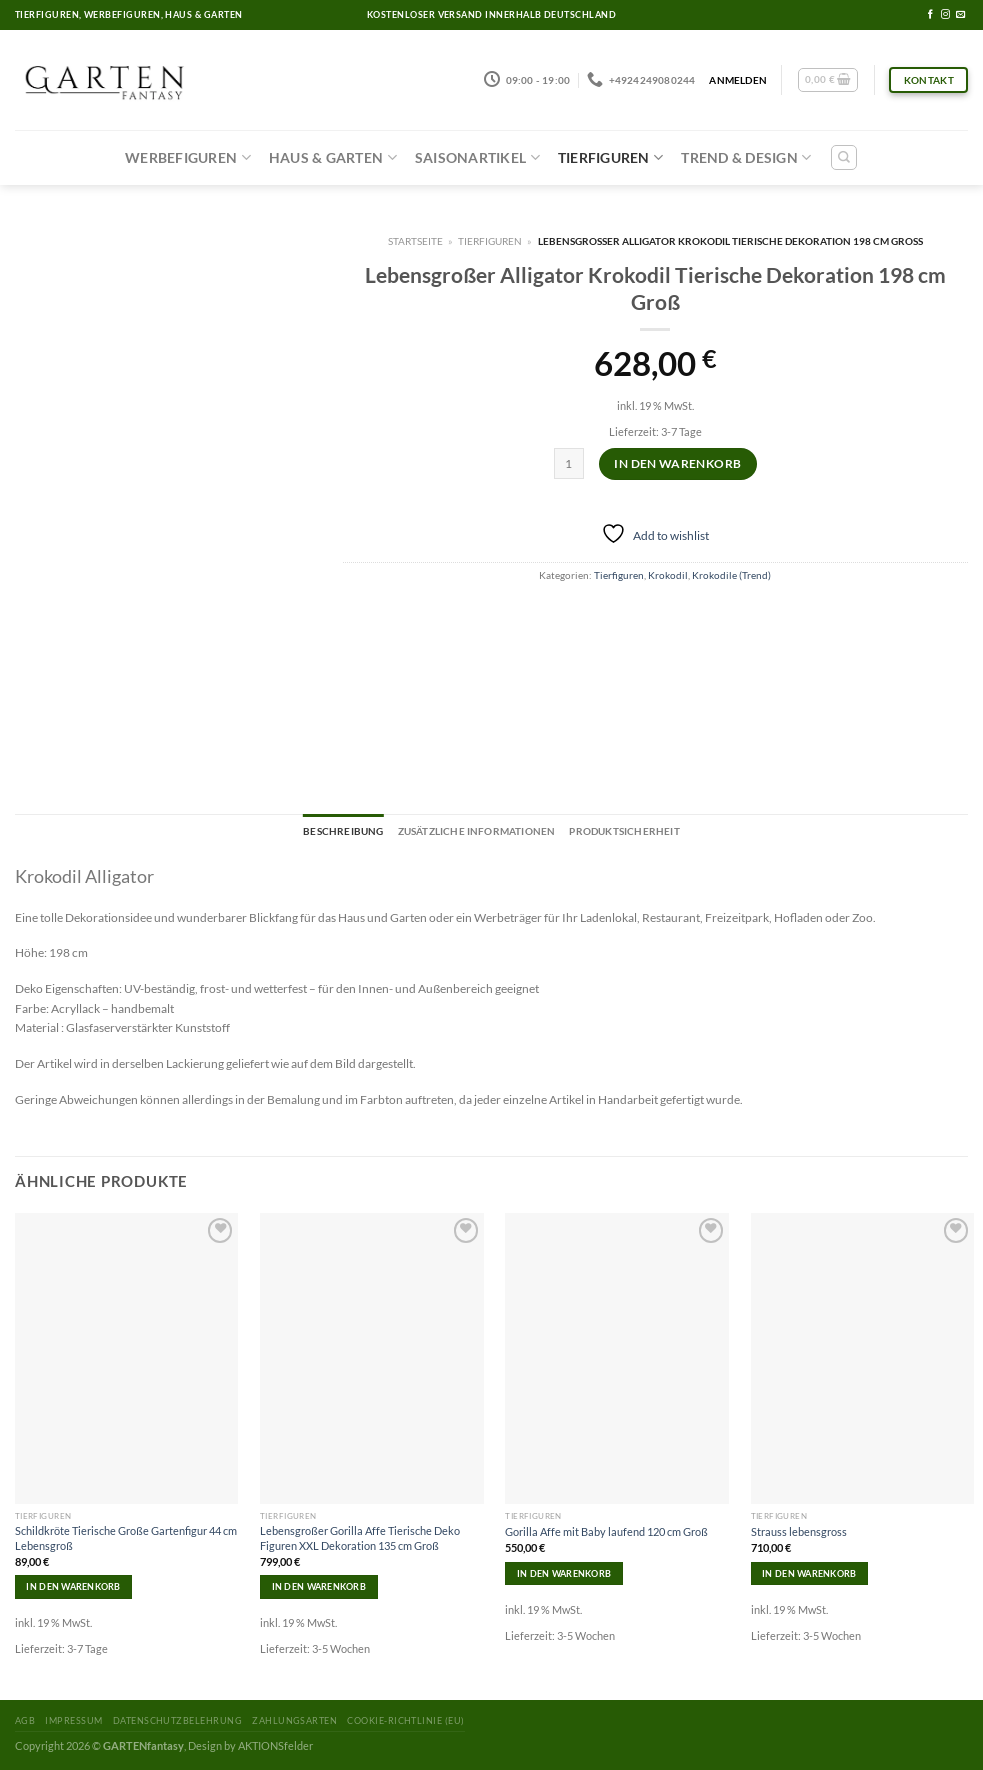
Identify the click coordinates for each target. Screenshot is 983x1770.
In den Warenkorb (677, 463)
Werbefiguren (188, 157)
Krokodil (668, 575)
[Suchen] (844, 157)
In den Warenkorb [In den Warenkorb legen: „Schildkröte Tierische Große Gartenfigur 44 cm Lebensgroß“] (73, 1586)
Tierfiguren (610, 157)
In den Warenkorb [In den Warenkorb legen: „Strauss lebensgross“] (809, 1573)
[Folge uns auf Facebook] (930, 15)
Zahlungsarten (294, 1720)
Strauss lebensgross (799, 1531)
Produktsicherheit (624, 831)
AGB (25, 1720)
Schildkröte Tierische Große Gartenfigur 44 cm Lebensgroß (126, 1537)
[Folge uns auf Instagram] (945, 15)
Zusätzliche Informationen (477, 831)
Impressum (73, 1720)
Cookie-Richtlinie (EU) (405, 1720)
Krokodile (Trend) (731, 575)
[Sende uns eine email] (960, 15)
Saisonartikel (477, 157)
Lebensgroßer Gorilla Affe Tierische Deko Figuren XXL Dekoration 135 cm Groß (360, 1537)
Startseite (415, 241)
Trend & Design (746, 157)
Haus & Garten (333, 157)
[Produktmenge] (569, 463)
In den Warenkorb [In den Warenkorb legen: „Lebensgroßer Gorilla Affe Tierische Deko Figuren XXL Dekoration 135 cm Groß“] (319, 1586)
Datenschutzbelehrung (177, 1720)
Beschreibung (343, 831)
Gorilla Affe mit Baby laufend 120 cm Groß (606, 1531)
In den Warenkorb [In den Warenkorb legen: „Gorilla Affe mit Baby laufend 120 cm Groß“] (564, 1573)
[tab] (343, 832)
